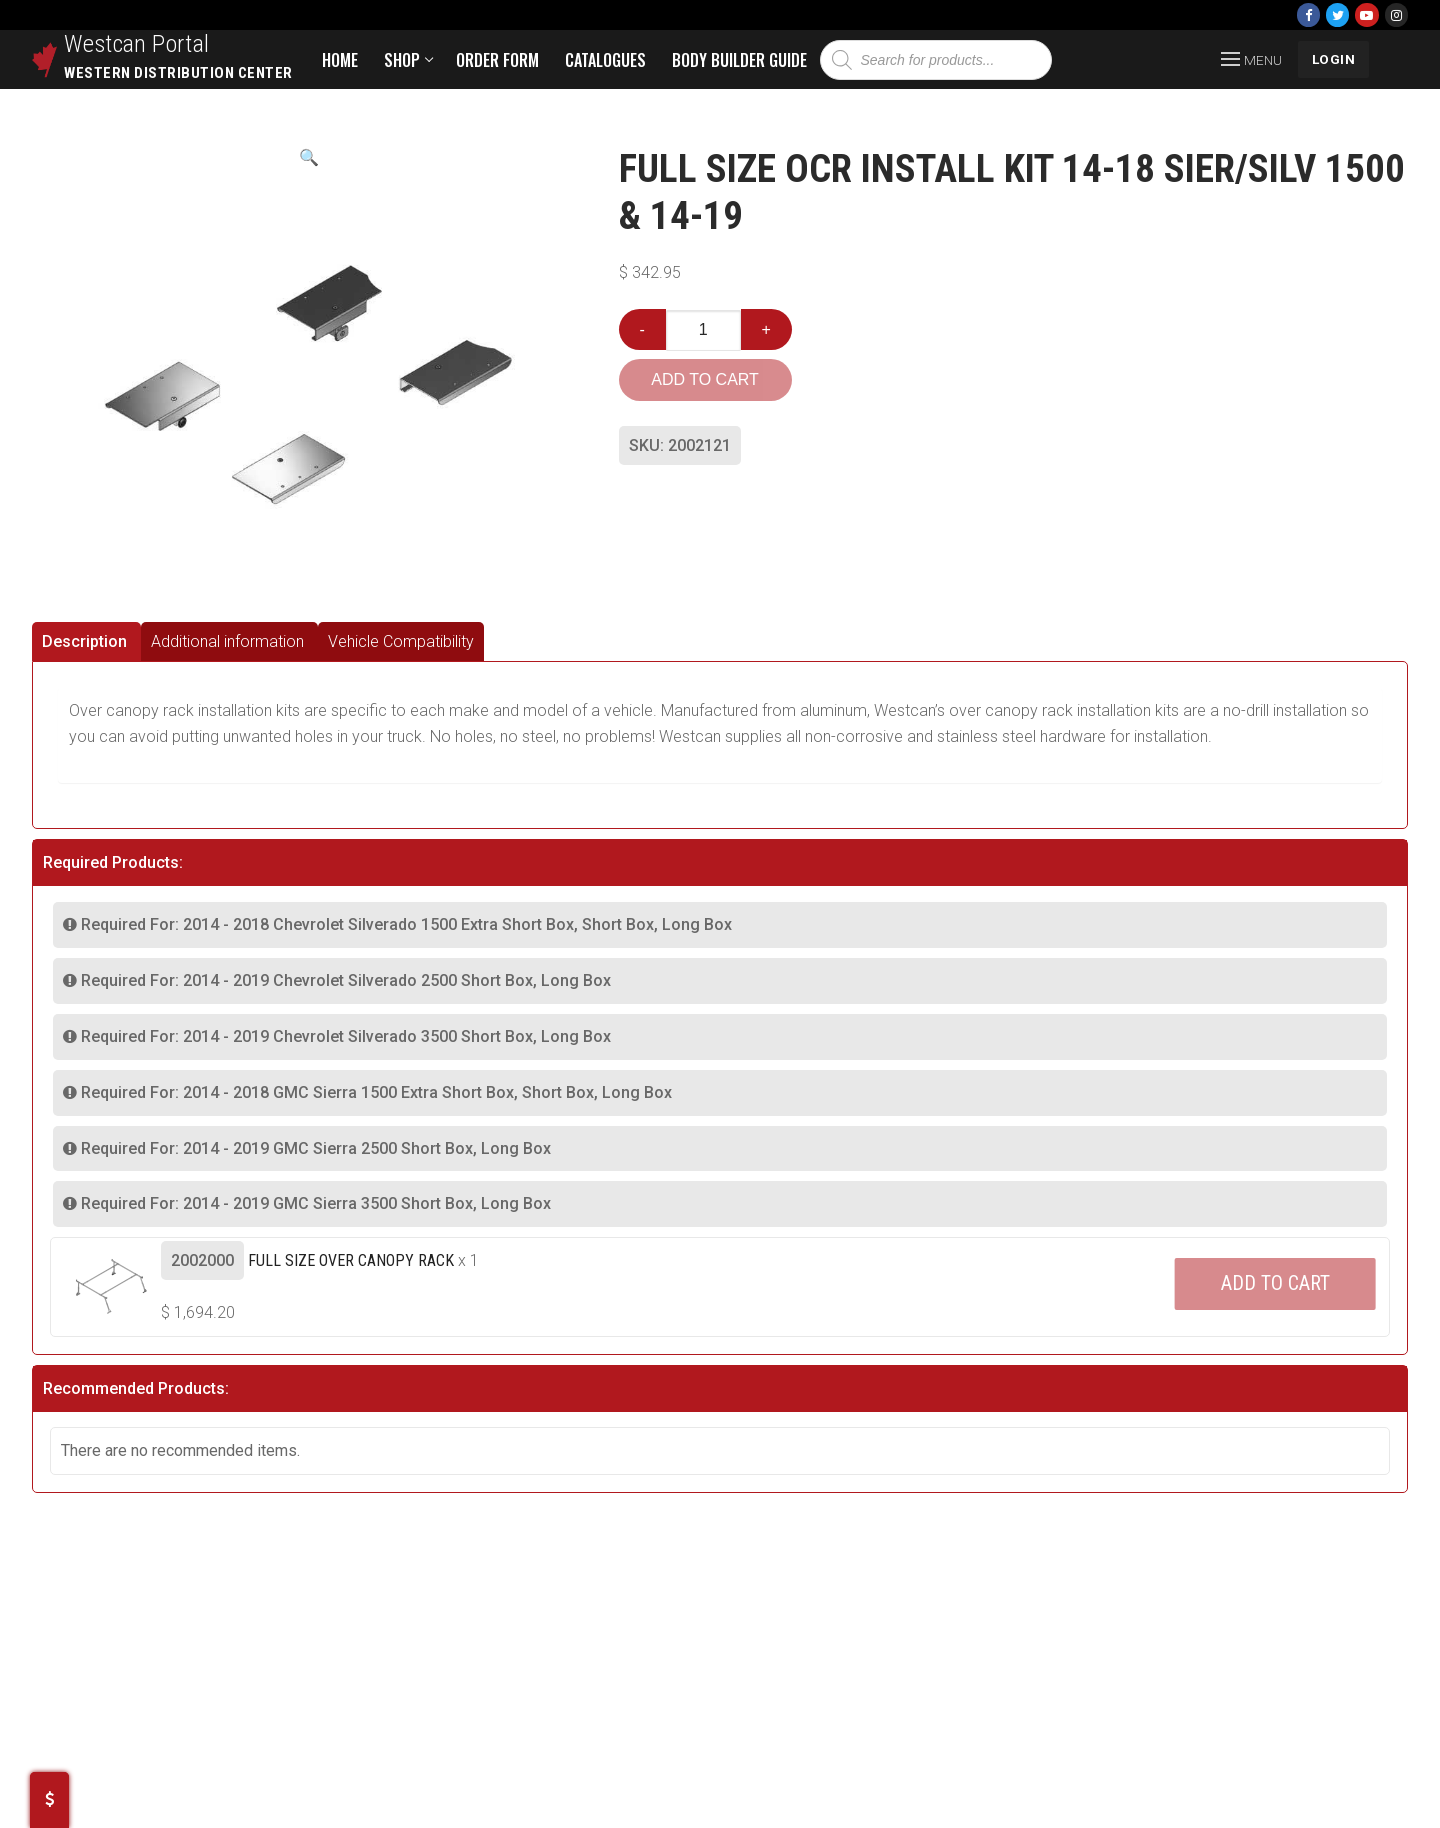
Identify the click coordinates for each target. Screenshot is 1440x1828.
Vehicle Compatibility (401, 641)
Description (84, 641)
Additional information (227, 641)
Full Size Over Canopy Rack (351, 1260)
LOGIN (1334, 59)
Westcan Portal (137, 44)
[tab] (86, 641)
